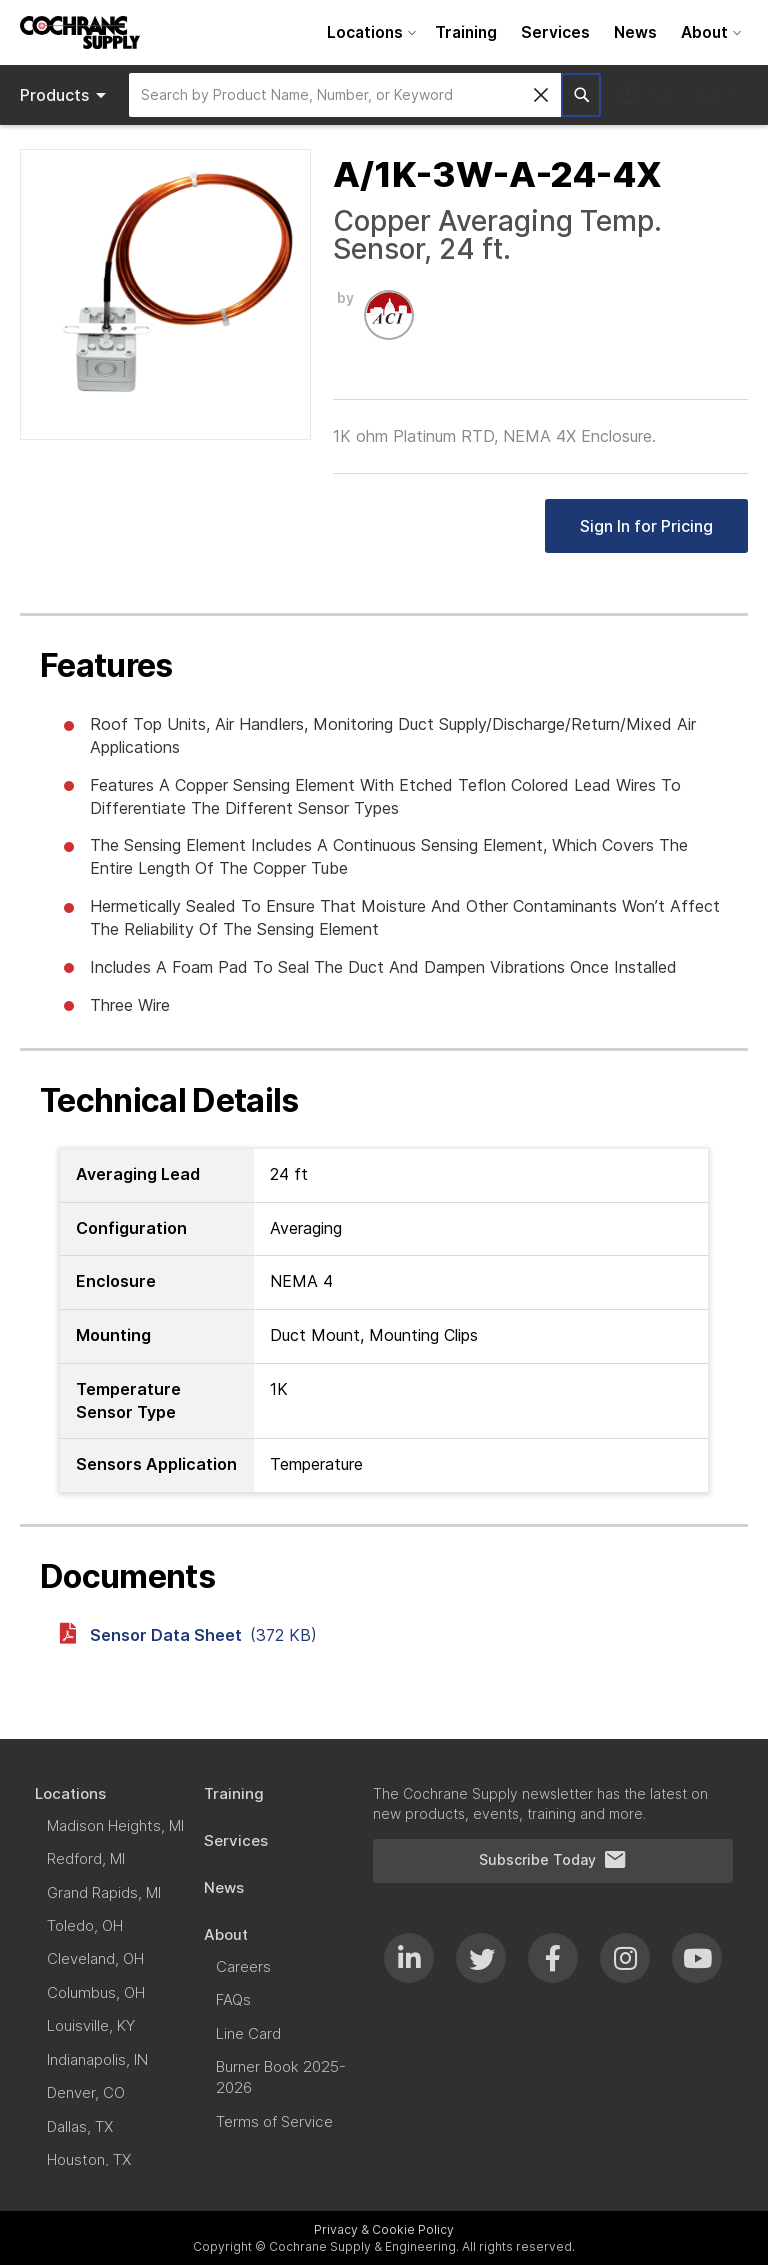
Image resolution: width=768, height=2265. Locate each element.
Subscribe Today (553, 1860)
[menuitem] (369, 32)
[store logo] (80, 32)
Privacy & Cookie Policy (384, 2229)
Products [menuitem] (66, 95)
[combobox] (345, 95)
